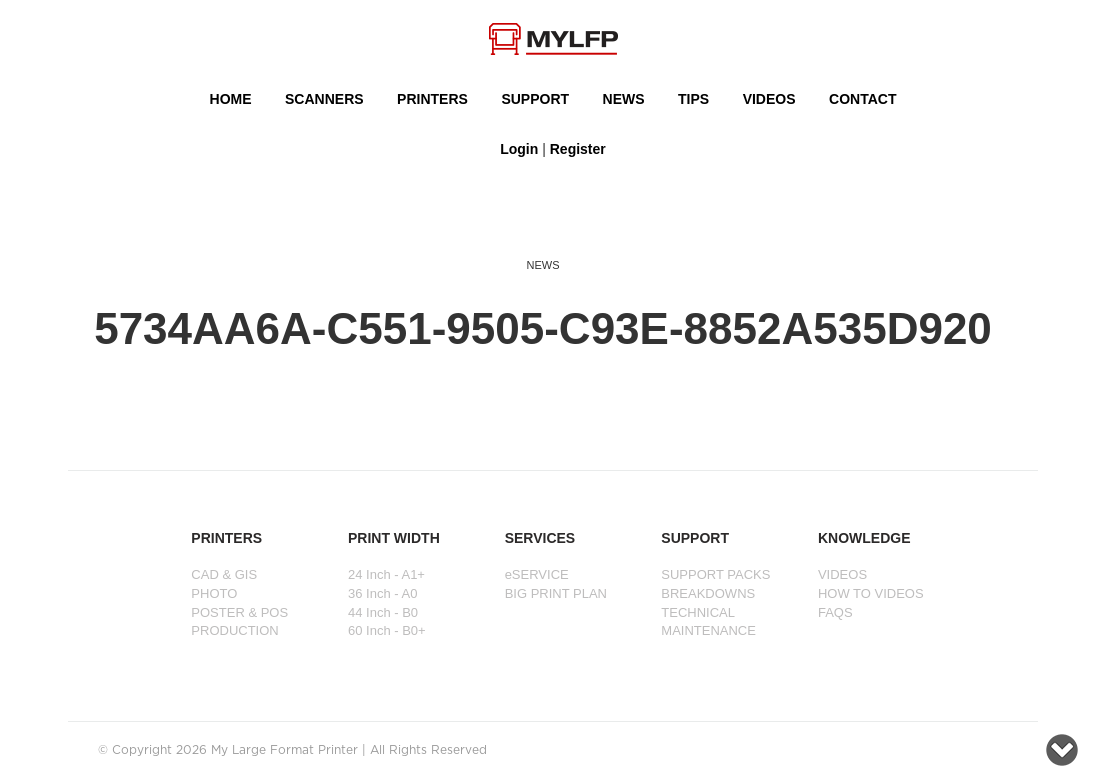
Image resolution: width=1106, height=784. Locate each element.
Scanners (324, 99)
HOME (231, 99)
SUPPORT (535, 99)
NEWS (624, 99)
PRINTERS (432, 99)
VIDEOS (769, 99)
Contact (862, 99)
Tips (693, 99)
